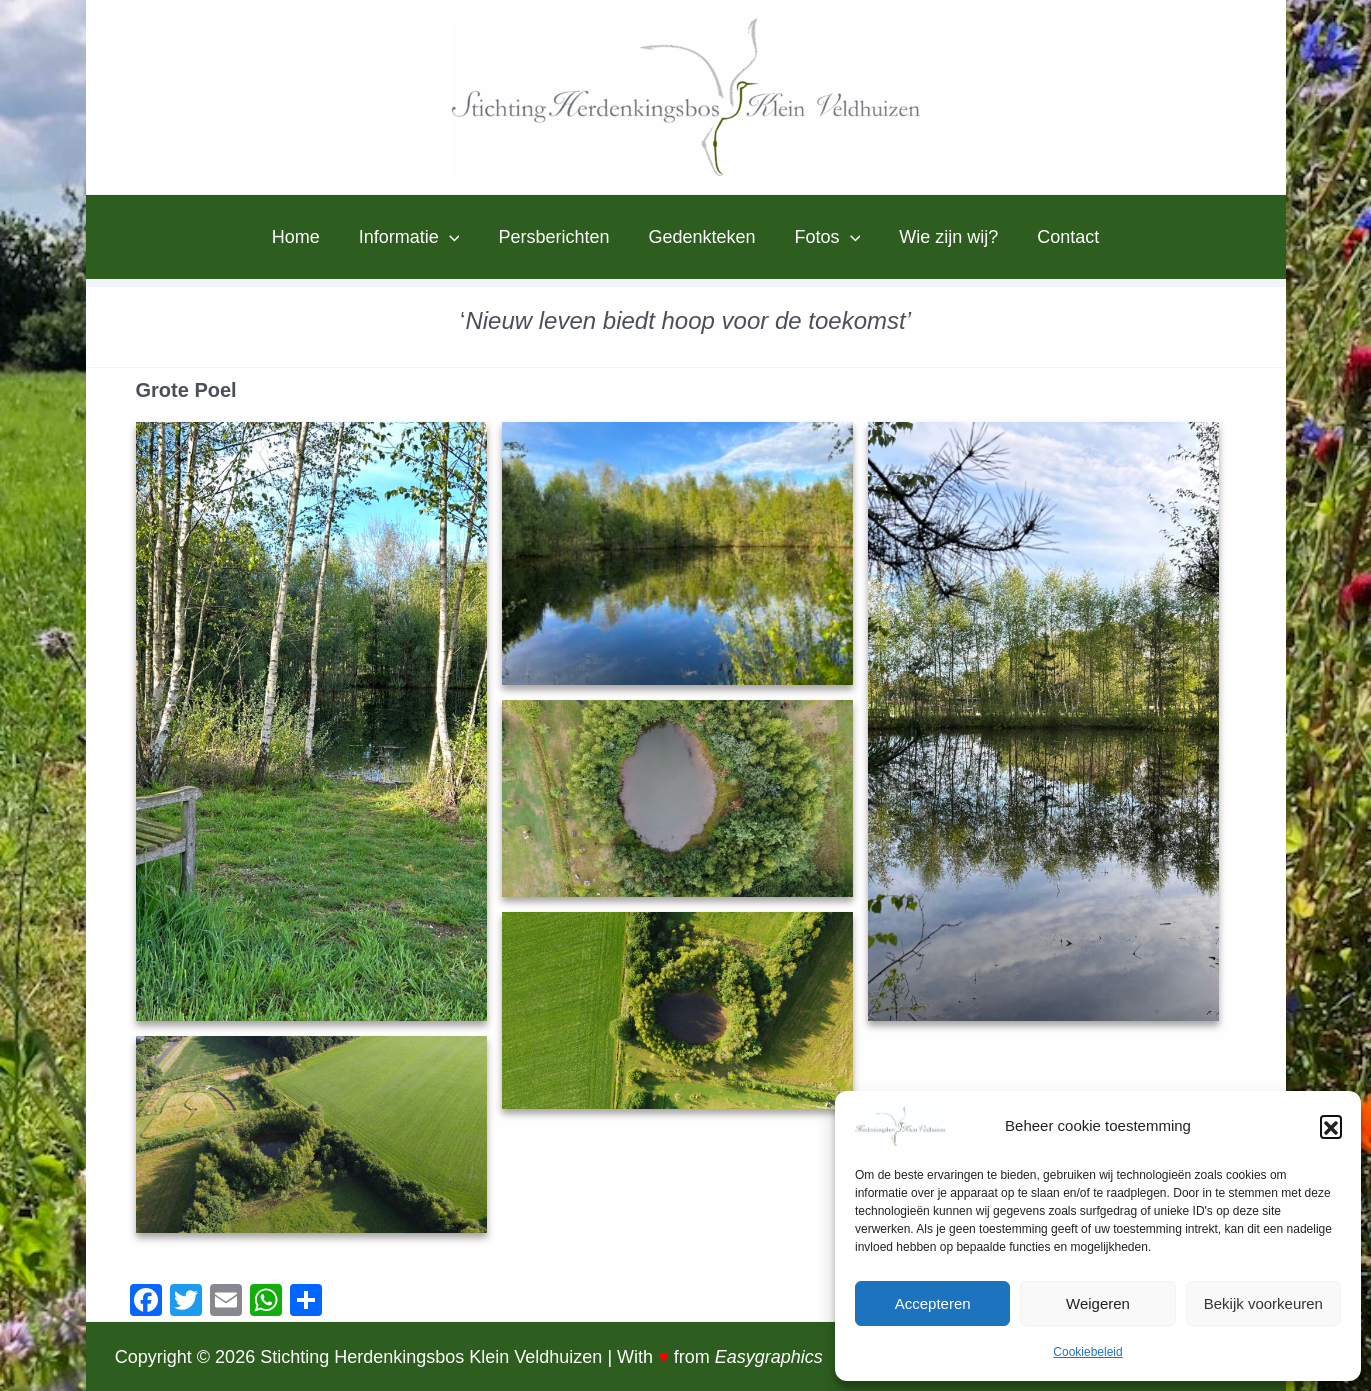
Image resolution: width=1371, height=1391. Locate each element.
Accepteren (933, 1303)
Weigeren (1098, 1303)
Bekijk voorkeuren (1263, 1303)
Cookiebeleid (1087, 1352)
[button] (1331, 1126)
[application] (455, 237)
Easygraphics (769, 1357)
